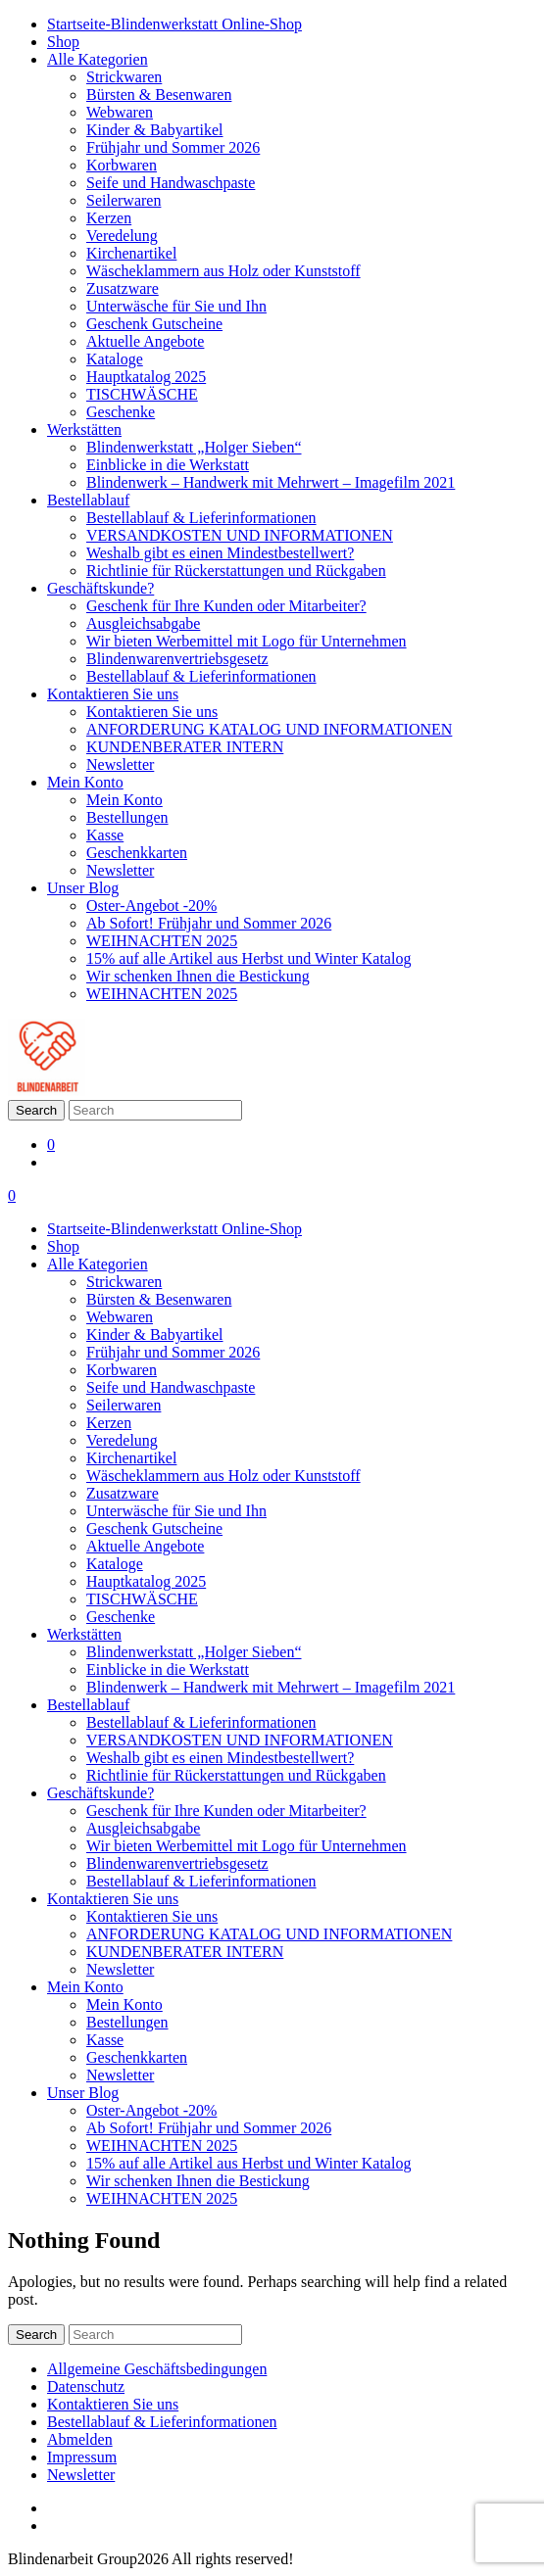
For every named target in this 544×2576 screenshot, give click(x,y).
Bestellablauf (88, 500)
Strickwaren (124, 77)
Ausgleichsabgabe (143, 623)
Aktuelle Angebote (145, 341)
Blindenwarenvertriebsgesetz (177, 658)
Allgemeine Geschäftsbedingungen (157, 2369)
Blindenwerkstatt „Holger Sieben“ (194, 447)
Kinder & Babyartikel (154, 129)
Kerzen (108, 218)
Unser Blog (83, 888)
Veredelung (122, 235)
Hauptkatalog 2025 (146, 376)
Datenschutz (85, 2386)
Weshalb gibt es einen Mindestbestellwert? (220, 553)
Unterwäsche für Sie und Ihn (176, 306)
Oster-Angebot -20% (151, 905)
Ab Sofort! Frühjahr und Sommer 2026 (208, 923)
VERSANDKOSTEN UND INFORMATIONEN (239, 535)
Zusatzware (122, 288)
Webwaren (119, 112)
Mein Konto (85, 782)
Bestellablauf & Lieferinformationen (201, 517)
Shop (63, 41)
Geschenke (120, 412)
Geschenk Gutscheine (154, 323)
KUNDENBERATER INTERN (184, 747)
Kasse (105, 835)
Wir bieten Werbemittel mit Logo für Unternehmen (246, 641)
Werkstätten (84, 429)
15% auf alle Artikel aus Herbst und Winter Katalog (248, 958)
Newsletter (120, 764)
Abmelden (80, 2439)
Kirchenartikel (131, 253)
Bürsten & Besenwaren (158, 94)
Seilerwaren (123, 200)
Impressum (82, 2457)
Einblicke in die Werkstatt (167, 464)
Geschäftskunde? (100, 588)
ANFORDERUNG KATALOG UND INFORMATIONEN (269, 729)
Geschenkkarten (136, 852)
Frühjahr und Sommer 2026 (173, 147)
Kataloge (114, 359)
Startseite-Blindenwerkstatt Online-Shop (174, 24)
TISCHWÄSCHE (142, 394)
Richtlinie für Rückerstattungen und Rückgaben (236, 570)
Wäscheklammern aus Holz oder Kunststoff (223, 270)
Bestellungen (127, 817)
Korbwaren (121, 165)
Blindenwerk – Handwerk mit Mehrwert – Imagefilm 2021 (270, 482)
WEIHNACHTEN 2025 (161, 940)
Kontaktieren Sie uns (112, 694)
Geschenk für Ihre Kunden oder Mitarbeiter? (226, 605)
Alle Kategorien (97, 59)
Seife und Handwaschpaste (170, 182)
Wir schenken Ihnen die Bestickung (198, 976)
